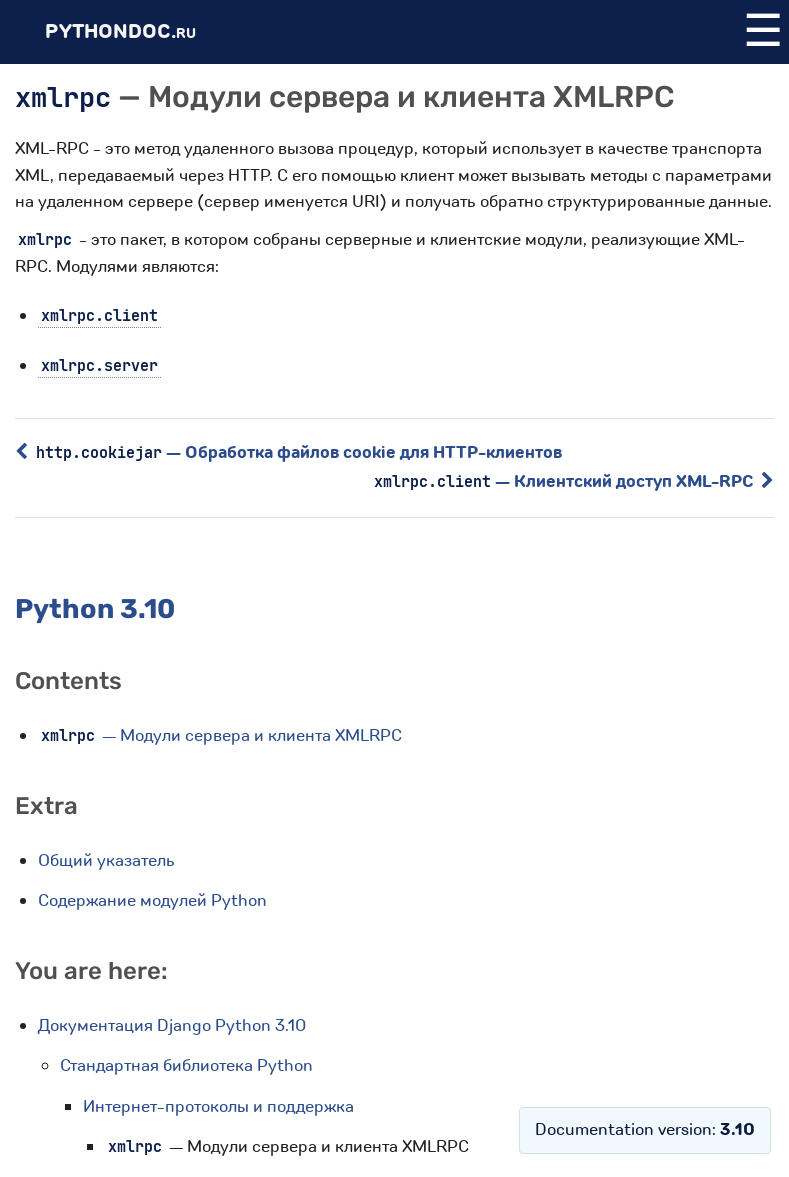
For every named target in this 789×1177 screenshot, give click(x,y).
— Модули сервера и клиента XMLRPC (220, 735)
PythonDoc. (120, 31)
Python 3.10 (95, 609)
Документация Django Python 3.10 (172, 1025)
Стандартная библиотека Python (186, 1065)
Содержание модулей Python (152, 900)
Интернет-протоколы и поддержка (218, 1106)
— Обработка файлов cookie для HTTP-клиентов (288, 452)
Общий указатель (106, 860)
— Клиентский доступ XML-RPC (574, 481)
